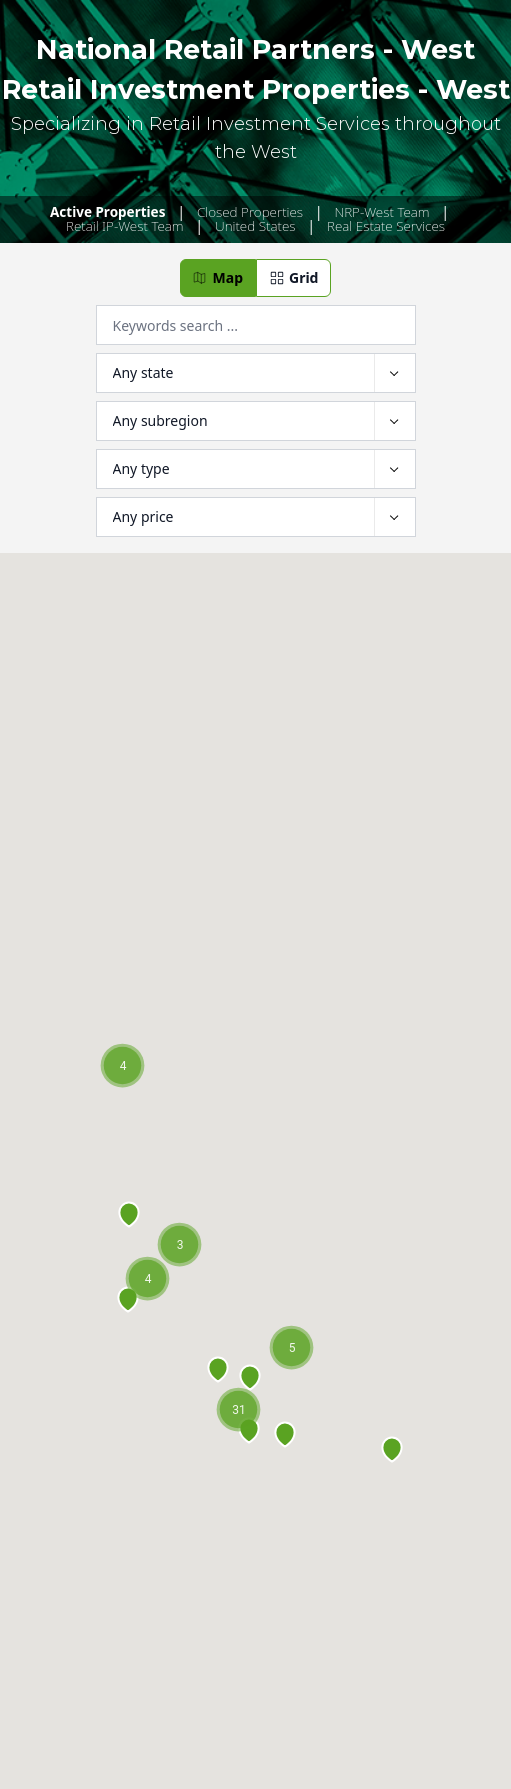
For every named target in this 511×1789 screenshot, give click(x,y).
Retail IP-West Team (125, 226)
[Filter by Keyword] (256, 325)
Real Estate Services (386, 226)
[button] (218, 278)
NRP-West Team (382, 212)
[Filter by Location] (256, 373)
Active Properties (107, 212)
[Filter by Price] (256, 517)
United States (255, 226)
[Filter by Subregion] (256, 421)
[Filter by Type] (256, 469)
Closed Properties (250, 212)
